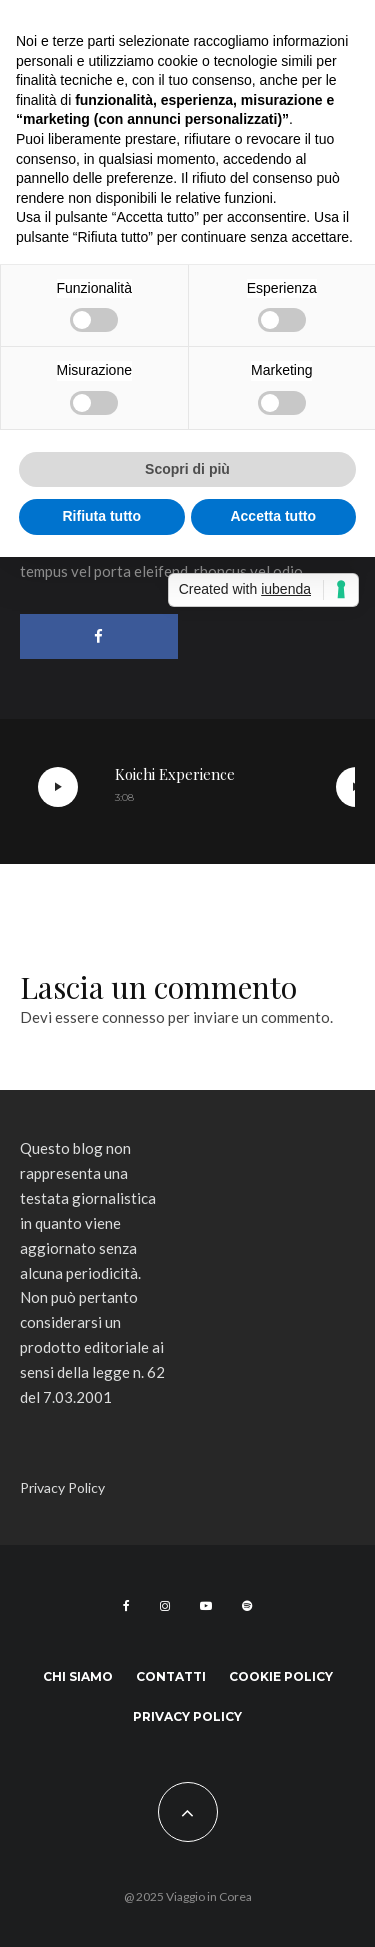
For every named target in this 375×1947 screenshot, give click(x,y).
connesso (133, 1017)
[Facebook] (126, 1606)
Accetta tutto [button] (273, 516)
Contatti (171, 1676)
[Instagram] (165, 1606)
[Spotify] (247, 1606)
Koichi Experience (175, 774)
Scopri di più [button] (187, 469)
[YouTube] (206, 1606)
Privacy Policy (62, 1487)
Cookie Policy (281, 1676)
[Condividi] (99, 636)
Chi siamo (78, 1676)
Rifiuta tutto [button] (101, 516)
